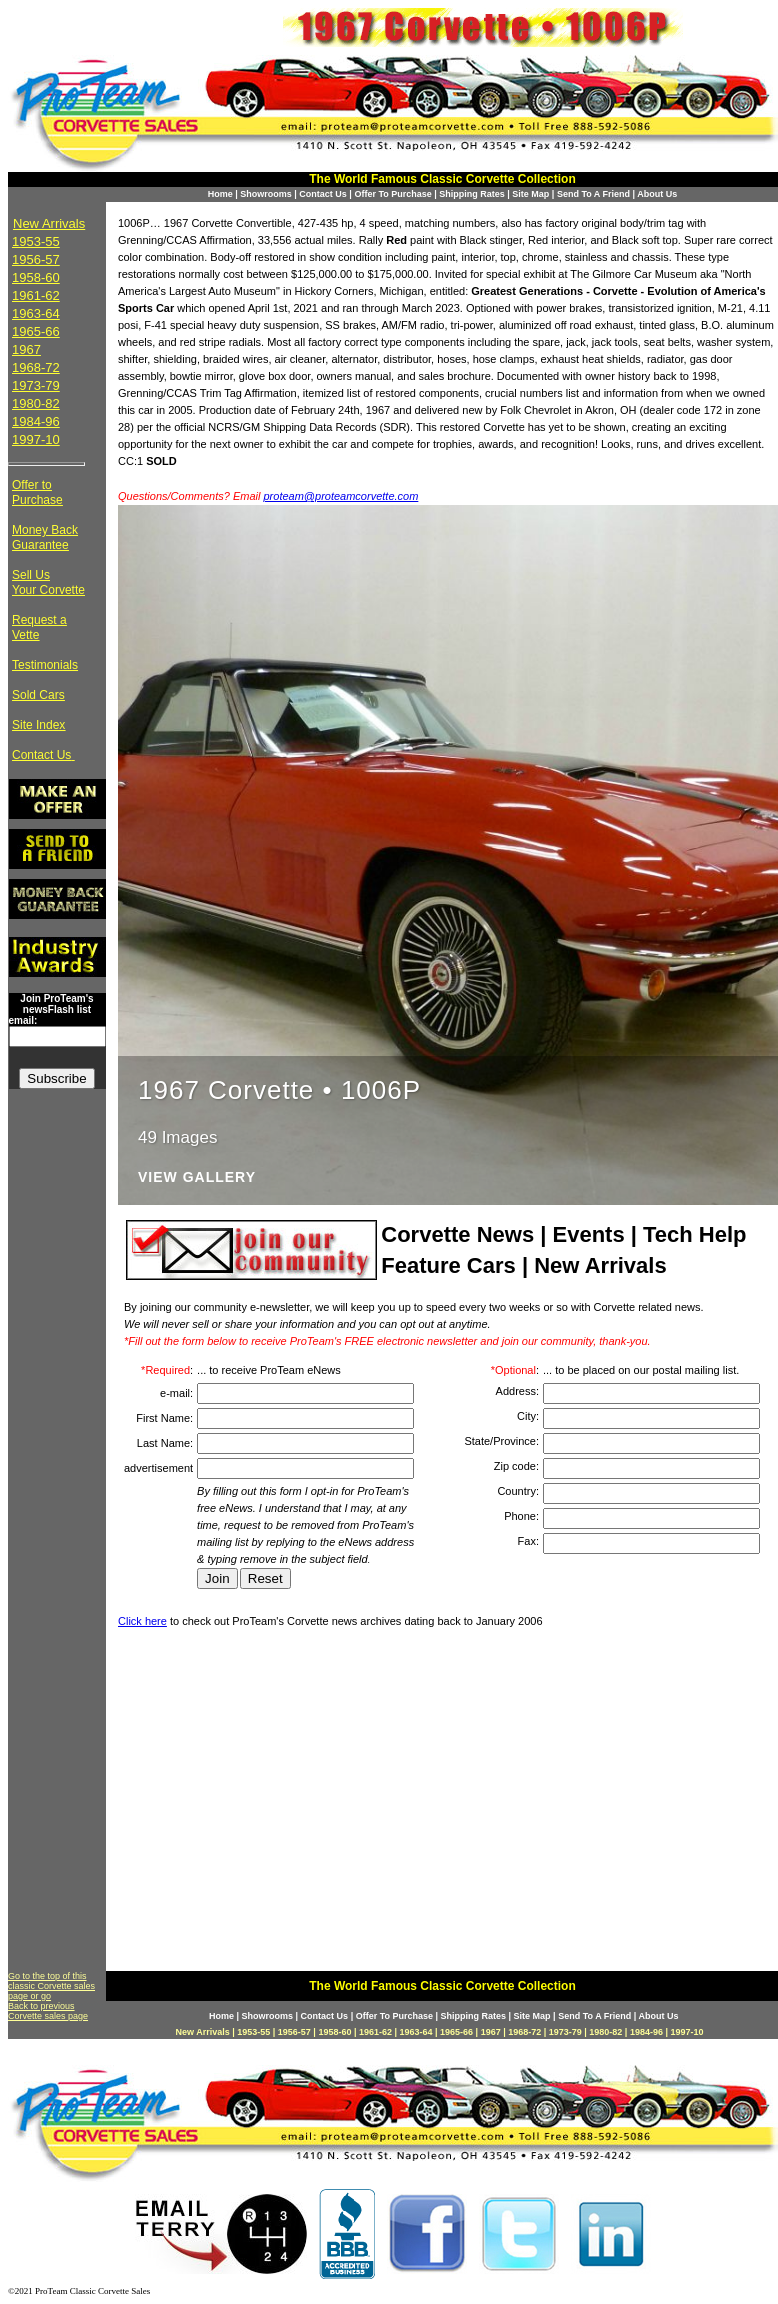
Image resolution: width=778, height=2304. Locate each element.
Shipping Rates (472, 194)
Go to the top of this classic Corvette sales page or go (51, 1986)
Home (220, 194)
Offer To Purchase (392, 194)
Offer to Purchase (37, 492)
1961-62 (36, 295)
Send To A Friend (593, 194)
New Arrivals (49, 223)
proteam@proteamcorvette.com (341, 496)
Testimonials (45, 665)
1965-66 (36, 331)
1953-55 (36, 241)
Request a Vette (39, 627)
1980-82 (36, 403)
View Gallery (197, 1177)
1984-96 (36, 421)
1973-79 (36, 385)
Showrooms (266, 194)
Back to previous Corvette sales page (48, 2011)
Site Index (38, 725)
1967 (26, 349)
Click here (142, 1621)
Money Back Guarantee (45, 537)
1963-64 (36, 313)
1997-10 (36, 439)
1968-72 (36, 367)
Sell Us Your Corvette (48, 582)
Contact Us (323, 194)
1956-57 (36, 259)
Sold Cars (38, 695)
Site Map (530, 194)
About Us (657, 194)
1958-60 (36, 277)
